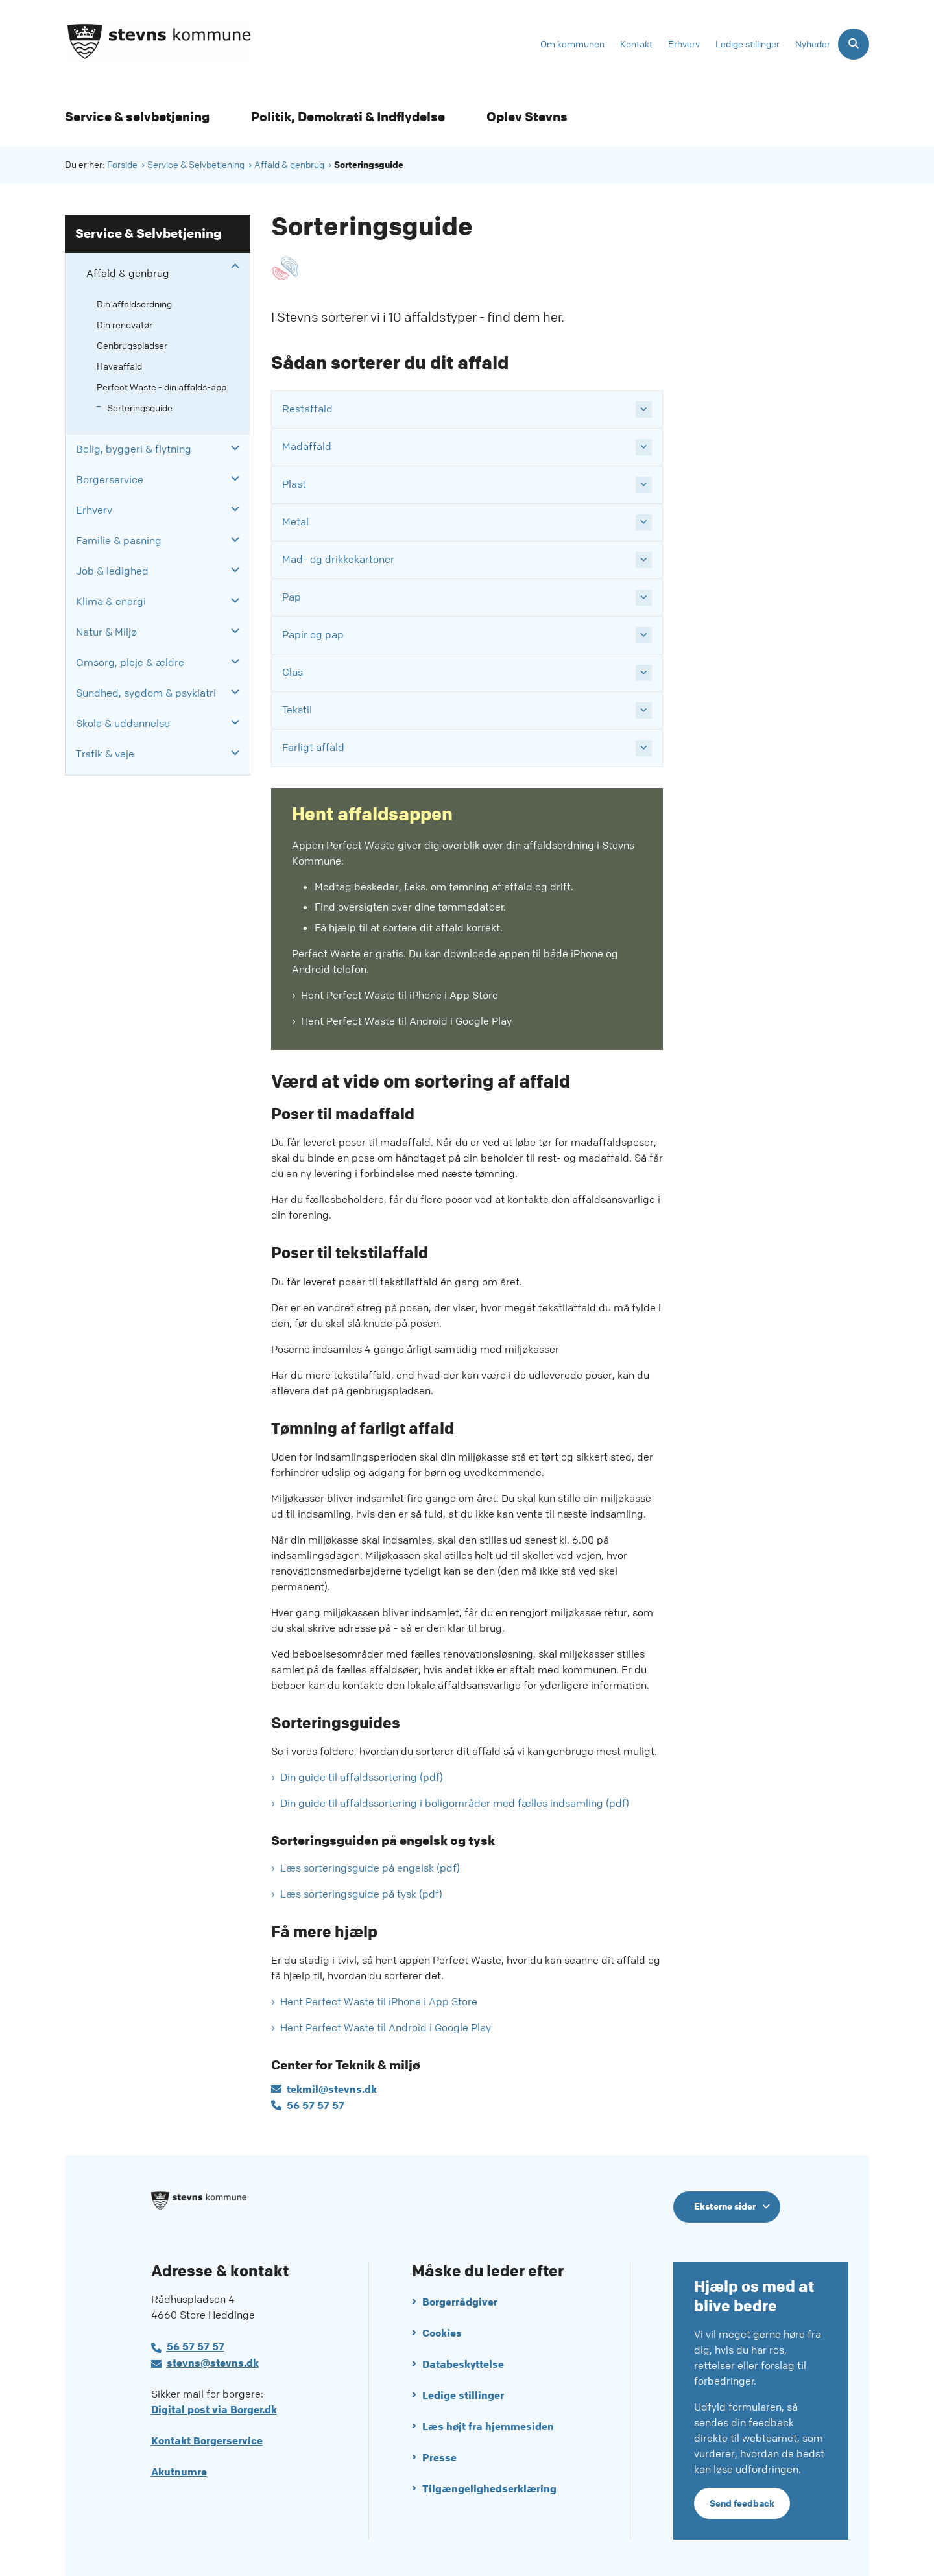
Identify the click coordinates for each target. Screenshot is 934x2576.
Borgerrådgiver (459, 2302)
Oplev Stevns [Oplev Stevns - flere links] (527, 116)
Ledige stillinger (463, 2395)
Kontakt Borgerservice (207, 2441)
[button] (231, 267)
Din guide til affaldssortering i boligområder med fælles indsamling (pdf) (454, 1803)
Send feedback (742, 2503)
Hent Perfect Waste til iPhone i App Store (399, 995)
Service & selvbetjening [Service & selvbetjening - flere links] (137, 116)
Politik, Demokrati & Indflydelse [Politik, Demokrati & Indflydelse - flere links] (348, 116)
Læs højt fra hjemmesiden (488, 2426)
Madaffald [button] (306, 446)
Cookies (442, 2333)
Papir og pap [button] (313, 634)
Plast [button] (294, 484)
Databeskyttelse (463, 2364)
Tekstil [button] (297, 710)
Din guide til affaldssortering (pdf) (361, 1777)
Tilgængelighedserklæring (489, 2489)
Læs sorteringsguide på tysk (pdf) (361, 1894)
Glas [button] (292, 672)
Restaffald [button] (307, 409)
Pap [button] (291, 597)
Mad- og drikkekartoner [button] (338, 559)
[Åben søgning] (853, 44)
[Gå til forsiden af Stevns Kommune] (159, 44)
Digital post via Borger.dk (214, 2409)
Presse (439, 2457)
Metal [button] (295, 522)
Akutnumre (179, 2472)
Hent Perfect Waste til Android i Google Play (406, 1021)
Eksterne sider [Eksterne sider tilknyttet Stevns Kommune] (725, 2206)
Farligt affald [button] (313, 747)
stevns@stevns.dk (213, 2363)
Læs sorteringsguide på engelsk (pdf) (370, 1868)
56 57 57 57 (195, 2347)
